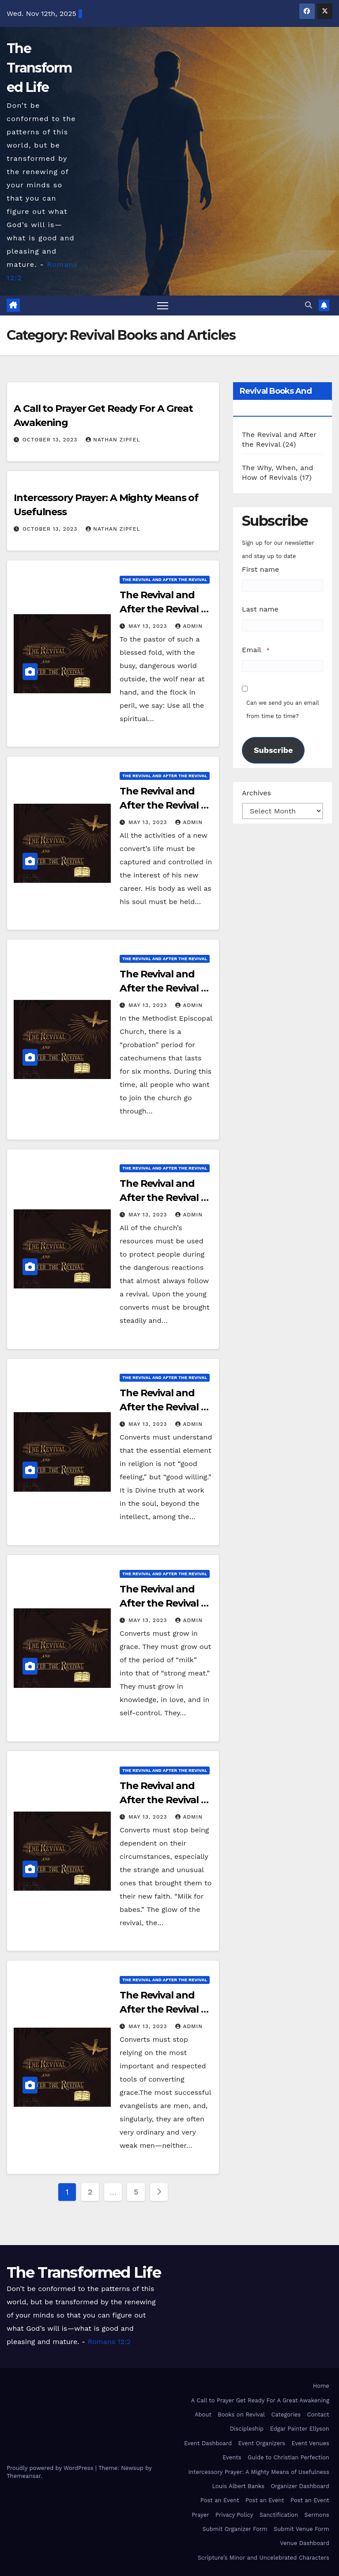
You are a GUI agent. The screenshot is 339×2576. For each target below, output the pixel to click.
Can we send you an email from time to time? (282, 709)
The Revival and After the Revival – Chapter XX (162, 1407)
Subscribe (273, 750)
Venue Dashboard (304, 2543)
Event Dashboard (208, 2443)
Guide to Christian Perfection (288, 2457)
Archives (256, 793)
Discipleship (247, 2429)
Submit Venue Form (301, 2529)
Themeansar (24, 2476)
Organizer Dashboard (300, 2486)
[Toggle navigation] (162, 305)
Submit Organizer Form (235, 2529)
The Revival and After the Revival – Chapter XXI (162, 1198)
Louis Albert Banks (238, 2486)
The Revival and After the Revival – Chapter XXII (162, 988)
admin (189, 626)
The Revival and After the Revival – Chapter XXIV (162, 609)
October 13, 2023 (51, 440)
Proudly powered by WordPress (51, 2468)
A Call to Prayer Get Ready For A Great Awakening (260, 2400)
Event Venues (310, 2443)
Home (321, 2385)
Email (251, 650)
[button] (308, 305)
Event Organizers (262, 2443)
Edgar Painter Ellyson (299, 2429)
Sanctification (279, 2514)
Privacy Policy (234, 2514)
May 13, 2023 (149, 626)
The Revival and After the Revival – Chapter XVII (162, 2009)
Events (231, 2457)
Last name (260, 609)
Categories (286, 2414)
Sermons (317, 2514)
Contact (318, 2414)
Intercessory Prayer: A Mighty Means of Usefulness (258, 2472)
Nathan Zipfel (113, 440)
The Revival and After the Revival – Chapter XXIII (162, 805)
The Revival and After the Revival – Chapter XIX (162, 1604)
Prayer (200, 2514)
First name (260, 569)
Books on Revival (241, 2414)
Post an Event (219, 2500)
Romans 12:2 (109, 2341)
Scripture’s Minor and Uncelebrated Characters (263, 2557)
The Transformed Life (39, 67)
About (203, 2414)
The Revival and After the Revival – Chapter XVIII (162, 1800)
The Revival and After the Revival (164, 579)
